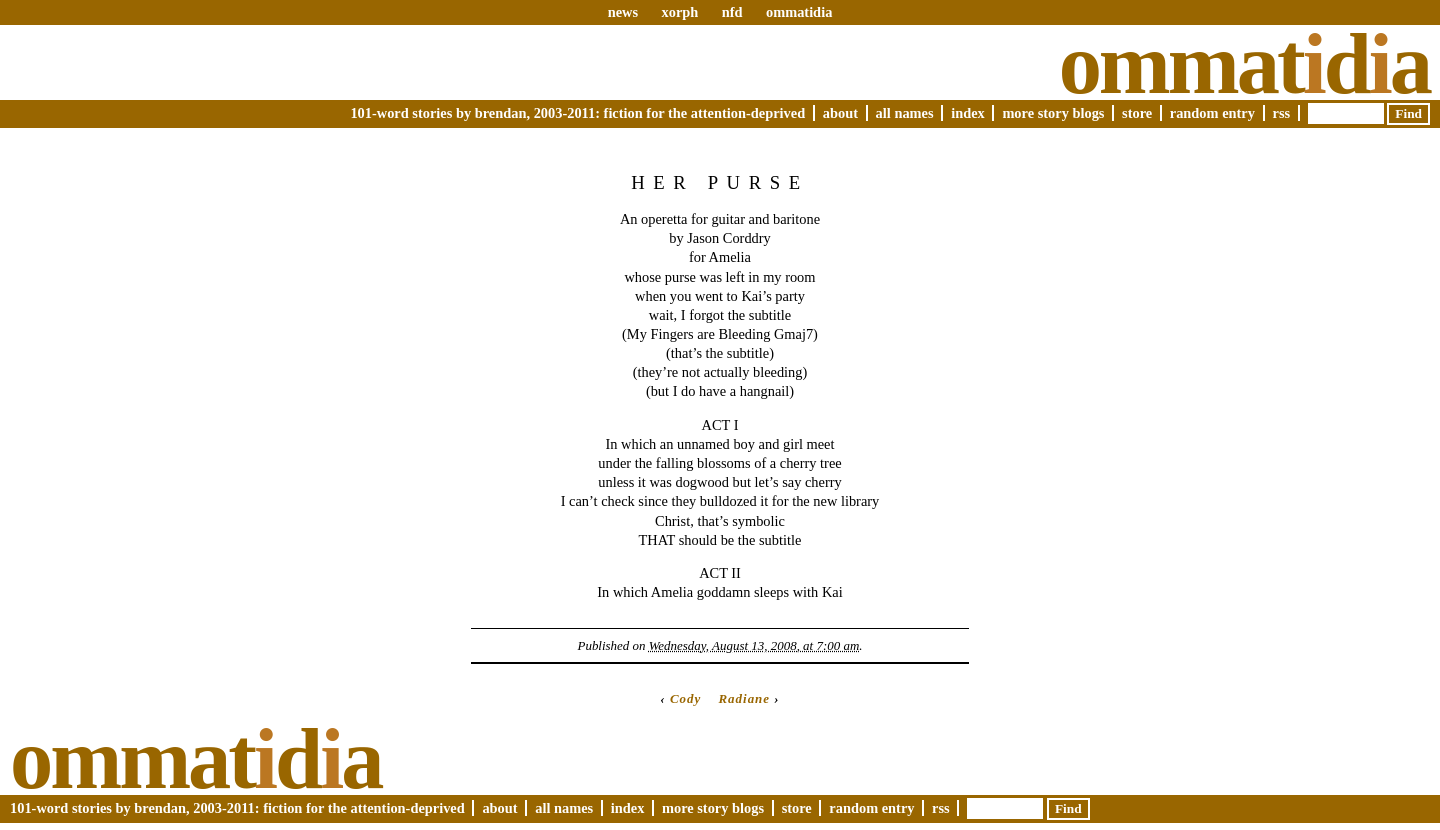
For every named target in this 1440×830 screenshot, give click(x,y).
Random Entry (1212, 113)
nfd (732, 12)
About (840, 113)
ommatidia (799, 12)
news (623, 12)
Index (968, 113)
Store (1137, 113)
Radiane (744, 698)
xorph (679, 12)
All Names (905, 113)
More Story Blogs (1053, 113)
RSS (1282, 113)
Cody (685, 698)
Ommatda (1244, 64)
